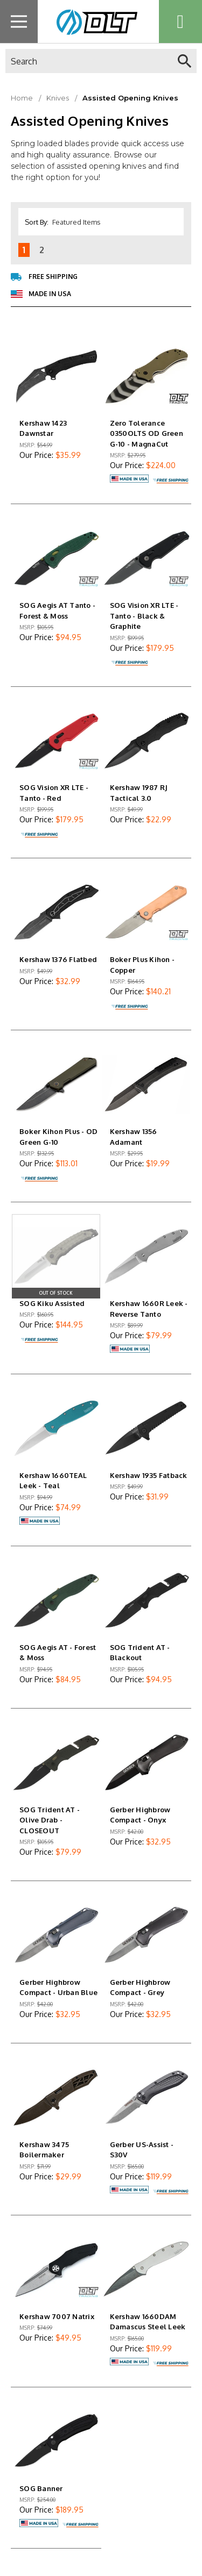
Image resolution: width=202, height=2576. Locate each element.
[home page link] (94, 21)
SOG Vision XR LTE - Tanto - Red (53, 792)
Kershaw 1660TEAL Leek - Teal (53, 1480)
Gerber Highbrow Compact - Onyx (140, 1815)
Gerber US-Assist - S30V (142, 2149)
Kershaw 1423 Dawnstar (43, 428)
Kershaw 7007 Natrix (56, 2316)
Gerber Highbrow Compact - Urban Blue (58, 1987)
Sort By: (36, 222)
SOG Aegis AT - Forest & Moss (57, 1652)
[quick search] (184, 61)
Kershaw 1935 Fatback (148, 1475)
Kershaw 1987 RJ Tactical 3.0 (139, 792)
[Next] (58, 250)
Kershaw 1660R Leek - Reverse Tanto (149, 1308)
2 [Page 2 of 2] (41, 250)
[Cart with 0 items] (180, 21)
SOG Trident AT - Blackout (140, 1652)
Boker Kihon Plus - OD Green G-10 (58, 1136)
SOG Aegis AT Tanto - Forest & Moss (57, 610)
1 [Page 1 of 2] (24, 250)
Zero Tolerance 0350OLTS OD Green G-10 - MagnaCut (146, 433)
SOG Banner (41, 2488)
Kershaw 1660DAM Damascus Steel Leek (148, 2321)
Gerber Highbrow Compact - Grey (140, 1987)
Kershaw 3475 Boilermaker (44, 2149)
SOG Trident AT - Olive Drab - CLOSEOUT (49, 1820)
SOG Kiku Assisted (52, 1303)
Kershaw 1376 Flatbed (58, 959)
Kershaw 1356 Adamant (133, 1136)
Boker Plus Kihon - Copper (142, 964)
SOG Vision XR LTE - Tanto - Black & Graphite (144, 615)
